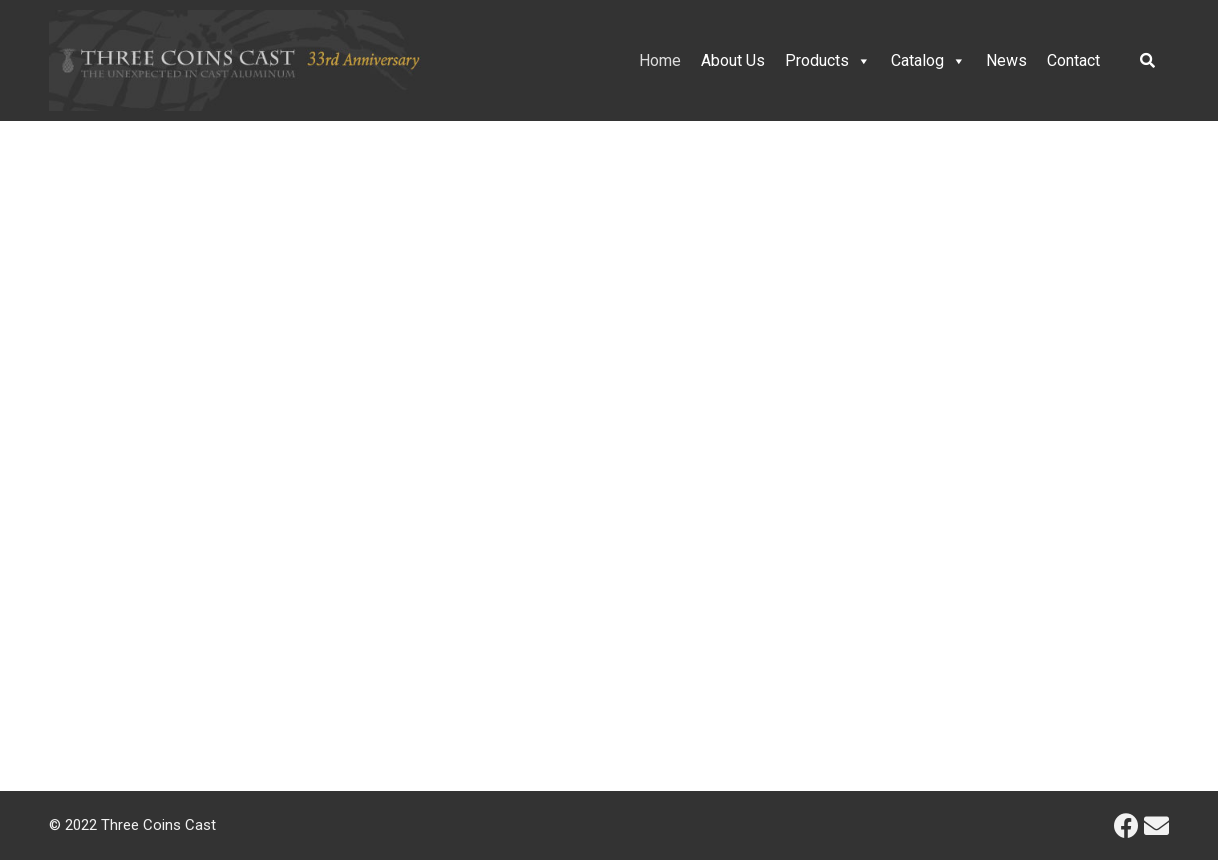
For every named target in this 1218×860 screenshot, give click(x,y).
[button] (31, 421)
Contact (1073, 60)
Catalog (928, 60)
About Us (733, 60)
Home (660, 60)
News (1006, 60)
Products (828, 60)
